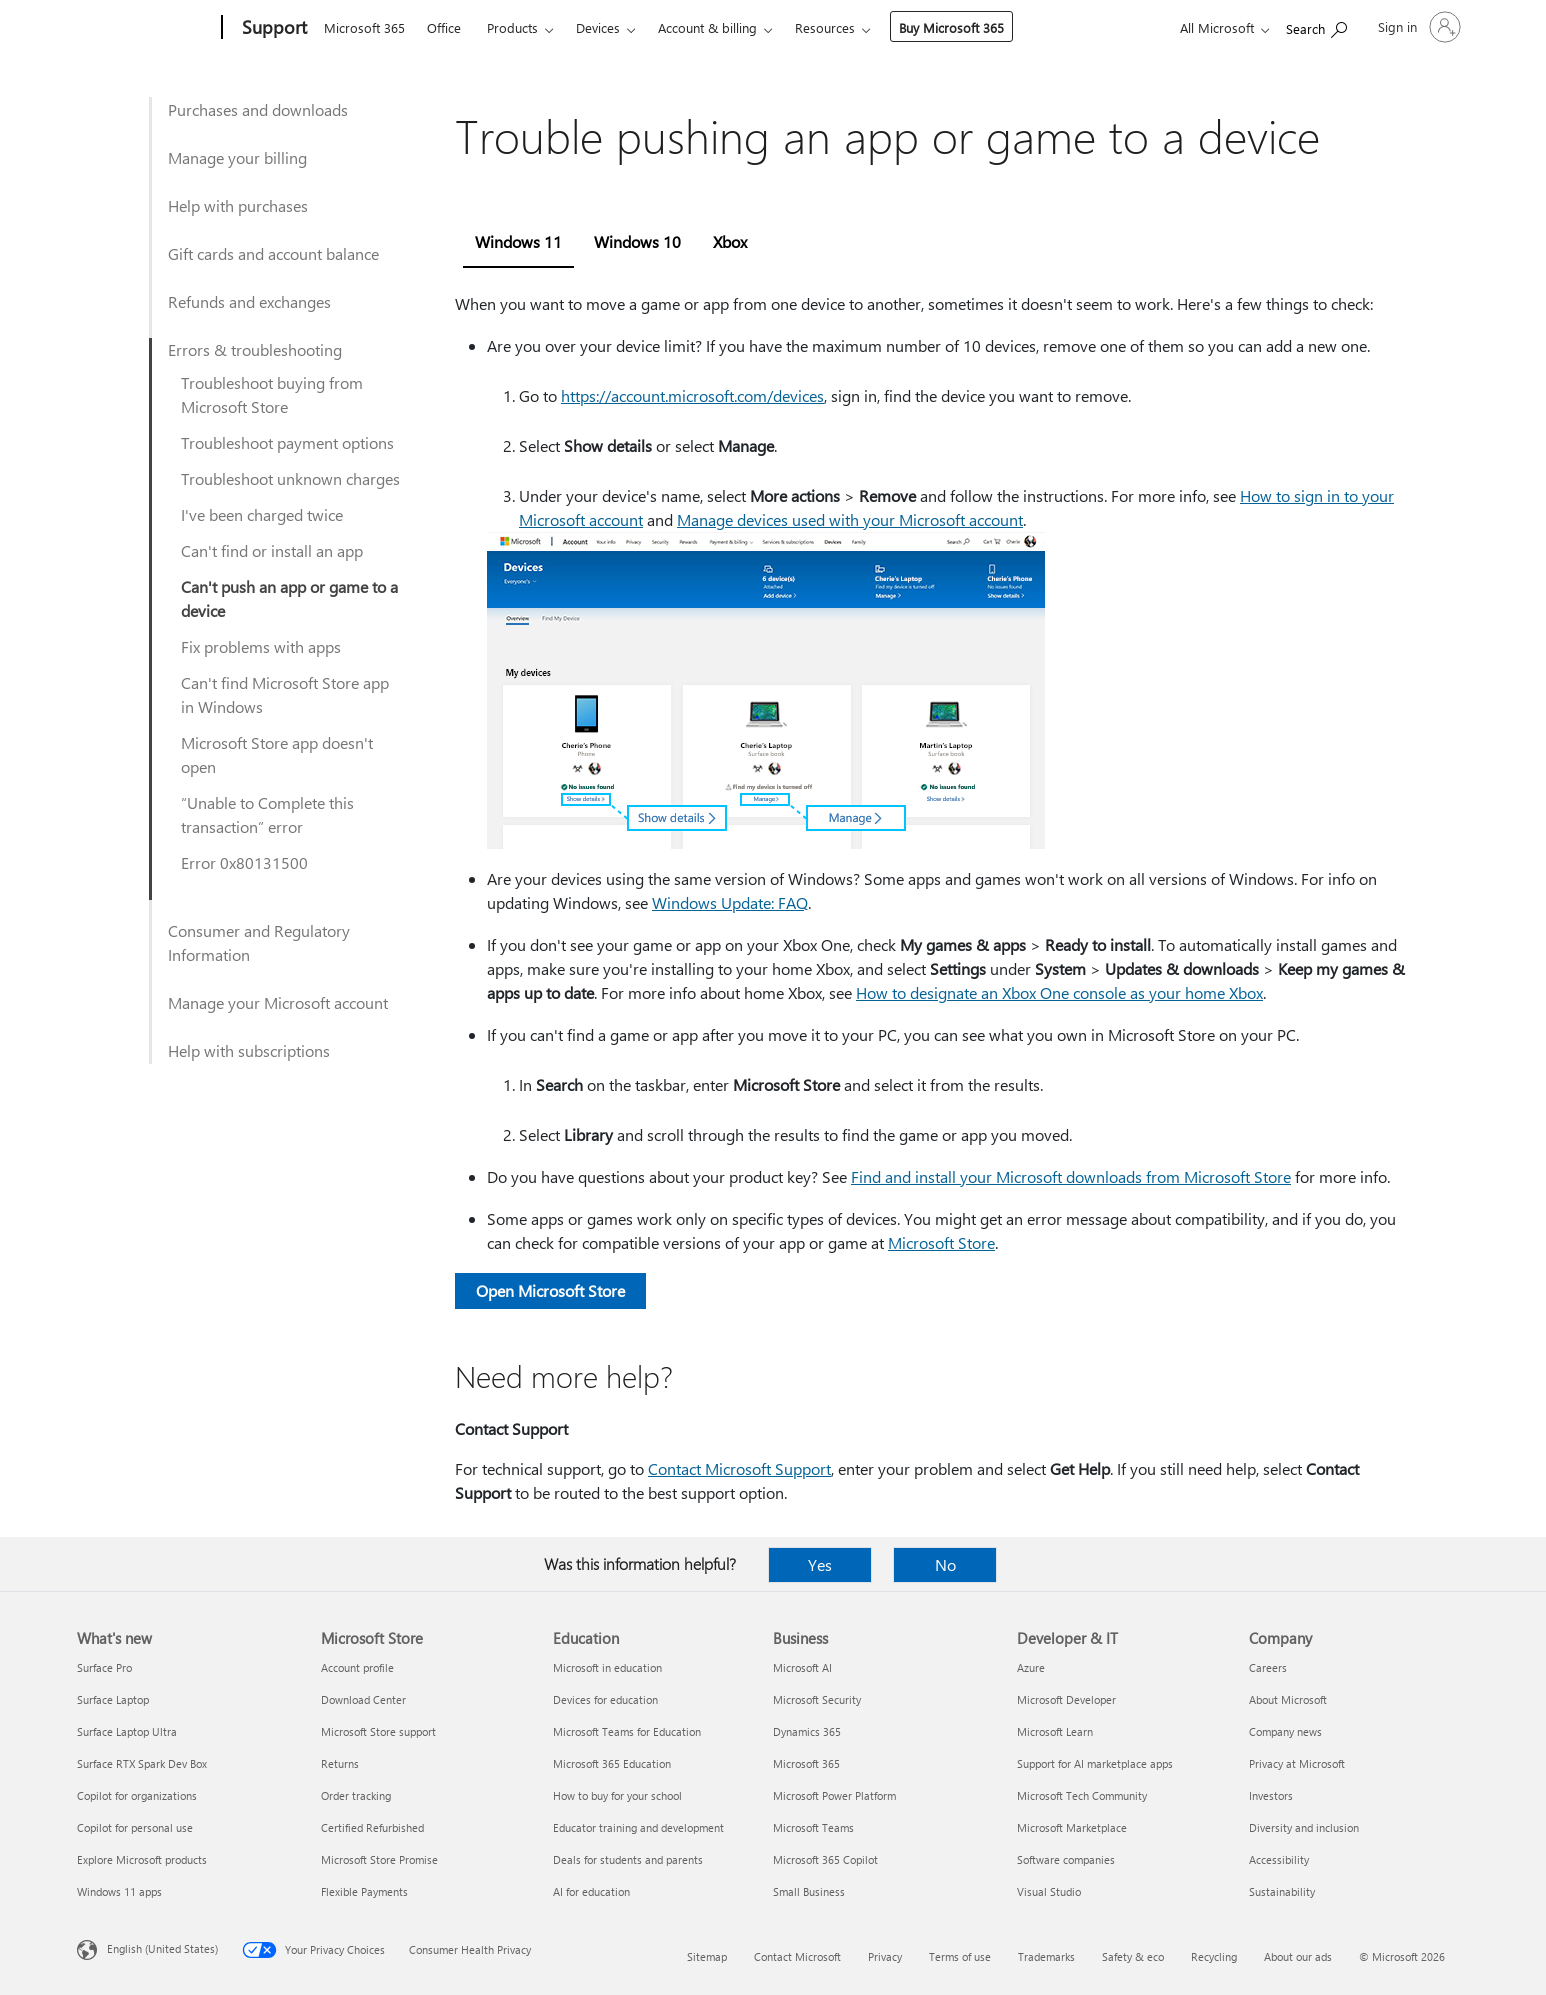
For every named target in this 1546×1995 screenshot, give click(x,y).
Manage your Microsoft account (278, 1002)
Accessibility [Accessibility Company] (1279, 1859)
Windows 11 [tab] (518, 241)
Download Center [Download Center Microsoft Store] (363, 1699)
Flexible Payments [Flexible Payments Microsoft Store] (364, 1891)
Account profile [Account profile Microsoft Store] (357, 1667)
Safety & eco (1133, 1956)
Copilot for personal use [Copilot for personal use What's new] (135, 1827)
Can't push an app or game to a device (289, 598)
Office (444, 27)
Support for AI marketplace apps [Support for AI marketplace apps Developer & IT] (1095, 1763)
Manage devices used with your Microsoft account (850, 519)
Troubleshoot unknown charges (290, 478)
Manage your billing (237, 157)
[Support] (272, 28)
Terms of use (960, 1956)
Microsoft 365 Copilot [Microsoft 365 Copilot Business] (825, 1859)
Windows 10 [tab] (637, 241)
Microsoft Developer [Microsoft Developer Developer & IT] (1066, 1699)
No (945, 1564)
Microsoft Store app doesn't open (277, 754)
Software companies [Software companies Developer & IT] (1066, 1859)
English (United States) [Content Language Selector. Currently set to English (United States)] (162, 1948)
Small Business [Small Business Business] (809, 1891)
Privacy (885, 1956)
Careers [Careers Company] (1268, 1667)
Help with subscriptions (249, 1050)
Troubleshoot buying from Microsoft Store (272, 394)
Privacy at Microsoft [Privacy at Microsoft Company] (1297, 1763)
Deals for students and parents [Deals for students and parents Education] (628, 1859)
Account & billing (707, 27)
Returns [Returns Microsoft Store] (340, 1763)
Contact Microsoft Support (739, 1468)
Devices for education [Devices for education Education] (605, 1699)
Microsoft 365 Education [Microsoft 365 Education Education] (612, 1763)
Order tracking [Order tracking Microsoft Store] (356, 1795)
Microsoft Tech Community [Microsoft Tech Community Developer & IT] (1082, 1795)
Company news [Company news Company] (1285, 1731)
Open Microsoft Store (550, 1290)
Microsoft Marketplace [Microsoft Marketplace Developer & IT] (1072, 1827)
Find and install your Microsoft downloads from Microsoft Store (1071, 1176)
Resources (825, 27)
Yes (820, 1564)
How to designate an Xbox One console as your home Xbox (1059, 992)
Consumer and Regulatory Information (259, 942)
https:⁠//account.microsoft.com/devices (692, 395)
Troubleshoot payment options (287, 442)
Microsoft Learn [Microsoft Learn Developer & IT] (1055, 1731)
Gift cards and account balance (273, 253)
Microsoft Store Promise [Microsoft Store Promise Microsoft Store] (379, 1859)
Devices (598, 27)
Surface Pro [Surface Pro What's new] (104, 1667)
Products (512, 27)
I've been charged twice (262, 514)
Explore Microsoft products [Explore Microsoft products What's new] (142, 1859)
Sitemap (707, 1956)
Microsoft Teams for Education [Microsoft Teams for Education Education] (627, 1731)
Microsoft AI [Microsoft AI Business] (802, 1667)
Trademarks (1046, 1956)
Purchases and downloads (258, 109)
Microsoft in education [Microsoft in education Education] (607, 1667)
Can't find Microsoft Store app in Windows (285, 694)
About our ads (1298, 1956)
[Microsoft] (145, 28)
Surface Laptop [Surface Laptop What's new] (113, 1699)
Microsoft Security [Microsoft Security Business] (817, 1699)
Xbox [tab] (730, 241)
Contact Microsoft (797, 1956)
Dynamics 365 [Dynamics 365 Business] (807, 1731)
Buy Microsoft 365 (951, 27)
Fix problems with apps (261, 646)
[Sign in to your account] (1417, 27)
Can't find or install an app (272, 550)
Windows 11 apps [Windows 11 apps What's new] (119, 1891)
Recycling (1214, 1956)
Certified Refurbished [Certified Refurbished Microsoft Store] (372, 1827)
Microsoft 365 (364, 27)
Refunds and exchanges (249, 301)
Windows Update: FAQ (730, 902)
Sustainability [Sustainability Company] (1282, 1891)
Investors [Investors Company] (1271, 1795)
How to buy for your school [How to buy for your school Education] (617, 1795)
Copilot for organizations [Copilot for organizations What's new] (137, 1795)
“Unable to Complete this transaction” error (267, 814)
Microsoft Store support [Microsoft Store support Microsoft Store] (378, 1731)
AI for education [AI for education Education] (591, 1891)
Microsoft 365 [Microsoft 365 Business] (806, 1763)
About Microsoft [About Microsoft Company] (1288, 1699)
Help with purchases (238, 205)
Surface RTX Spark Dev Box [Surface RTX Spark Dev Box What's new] (142, 1763)
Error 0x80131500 (244, 862)
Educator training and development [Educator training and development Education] (638, 1827)
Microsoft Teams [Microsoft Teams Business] (813, 1827)
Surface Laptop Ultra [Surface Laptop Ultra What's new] (127, 1731)
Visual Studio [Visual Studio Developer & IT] (1049, 1891)
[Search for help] (1316, 25)
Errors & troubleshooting (255, 349)
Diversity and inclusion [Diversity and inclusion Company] (1304, 1827)
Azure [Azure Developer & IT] (1031, 1667)
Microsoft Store (941, 1242)
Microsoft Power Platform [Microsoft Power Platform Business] (834, 1795)
